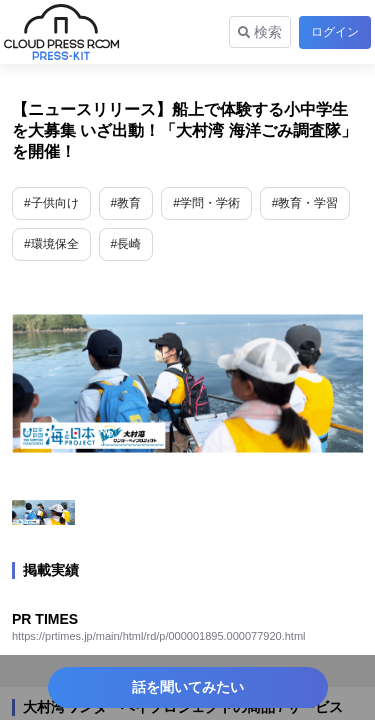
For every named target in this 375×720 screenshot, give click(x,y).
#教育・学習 (305, 203)
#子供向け (51, 203)
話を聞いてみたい (188, 687)
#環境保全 (51, 244)
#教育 (126, 203)
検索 (260, 32)
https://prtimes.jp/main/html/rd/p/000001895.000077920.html (159, 636)
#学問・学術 (206, 203)
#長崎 (126, 244)
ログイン (335, 32)
